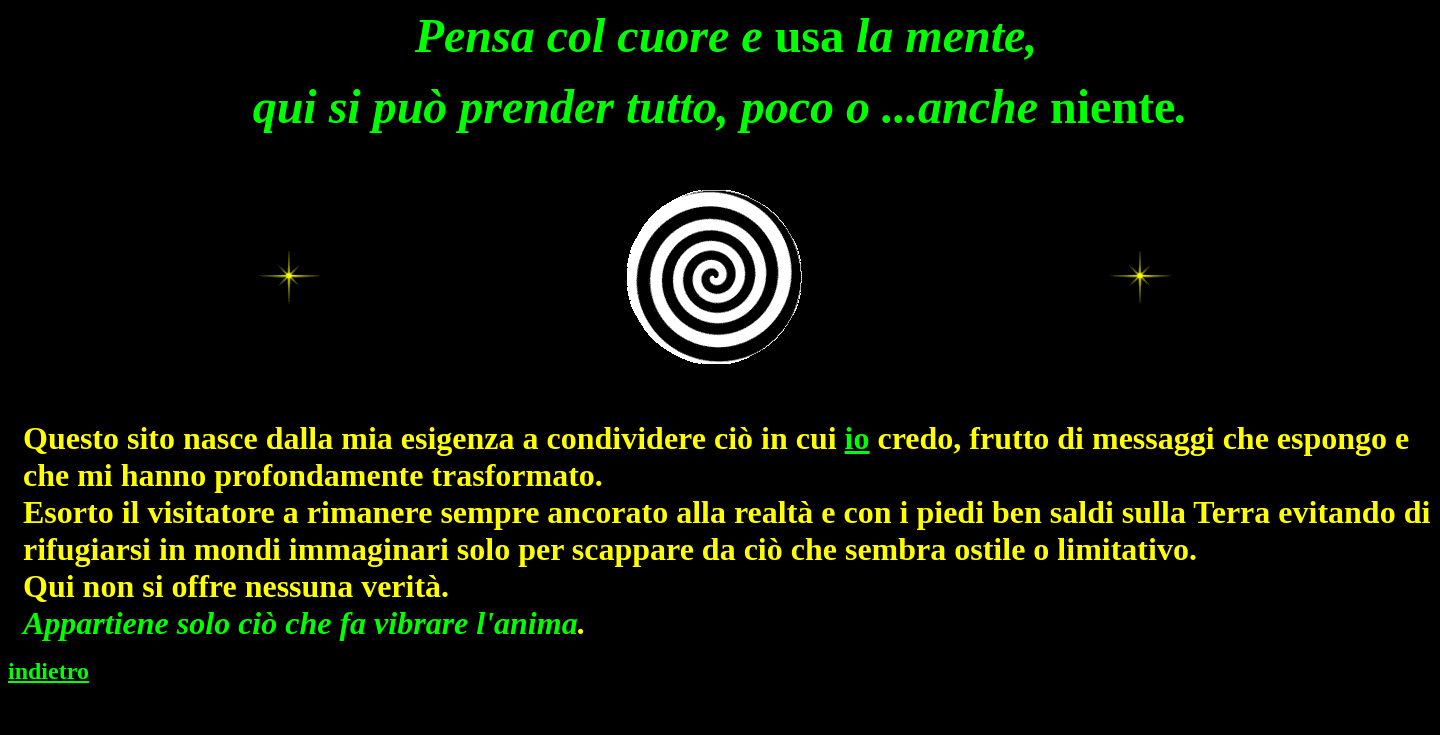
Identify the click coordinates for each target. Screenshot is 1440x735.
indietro (48, 671)
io (857, 438)
